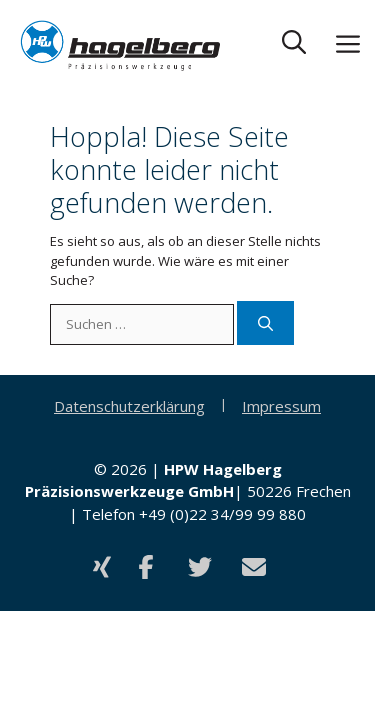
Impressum (281, 406)
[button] (294, 46)
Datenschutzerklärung (129, 406)
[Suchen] (265, 323)
